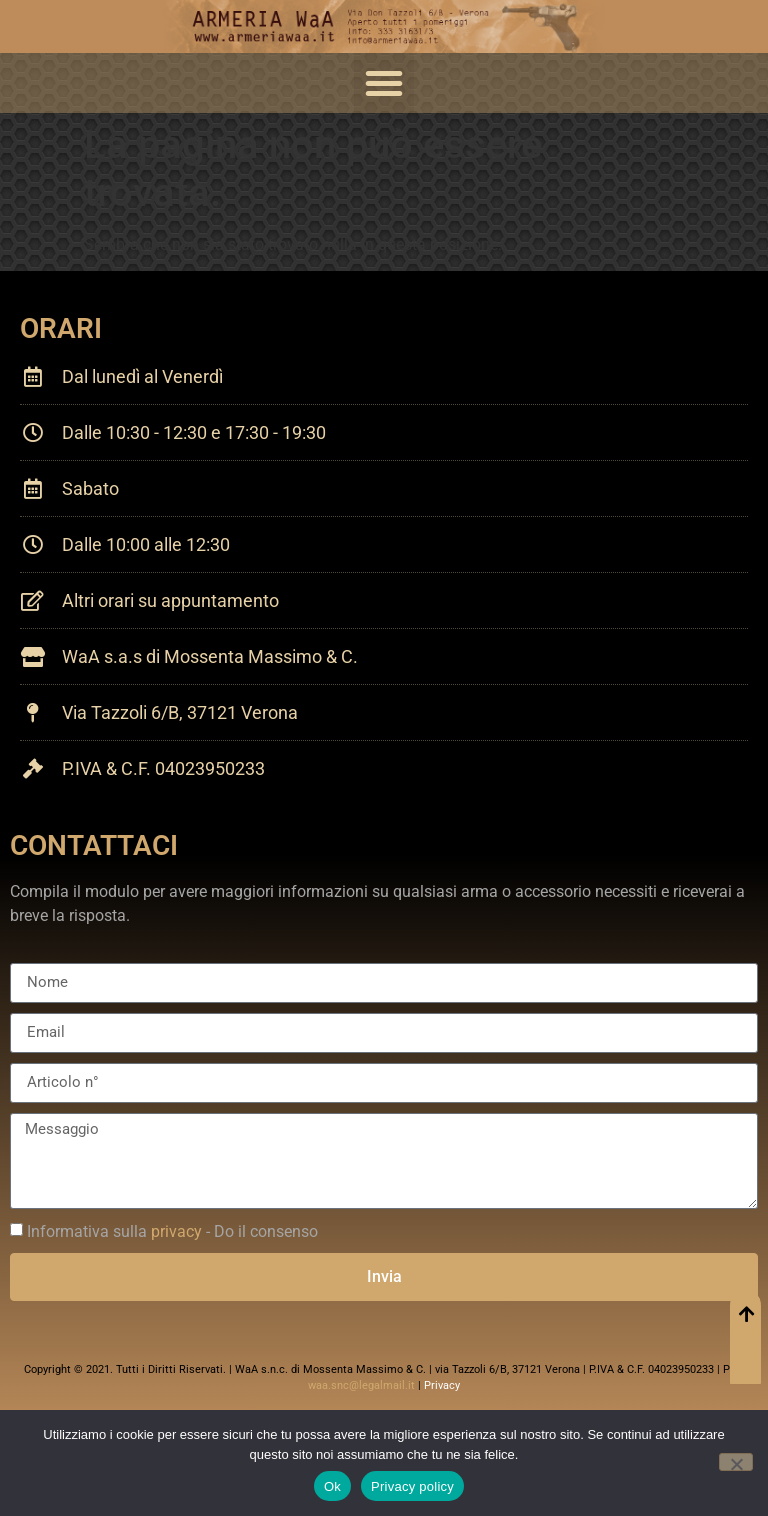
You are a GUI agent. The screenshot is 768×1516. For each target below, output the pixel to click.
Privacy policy (412, 1486)
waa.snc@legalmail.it (361, 1385)
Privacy (442, 1385)
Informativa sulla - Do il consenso (172, 1231)
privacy (176, 1231)
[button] (384, 83)
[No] (736, 1462)
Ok (332, 1486)
